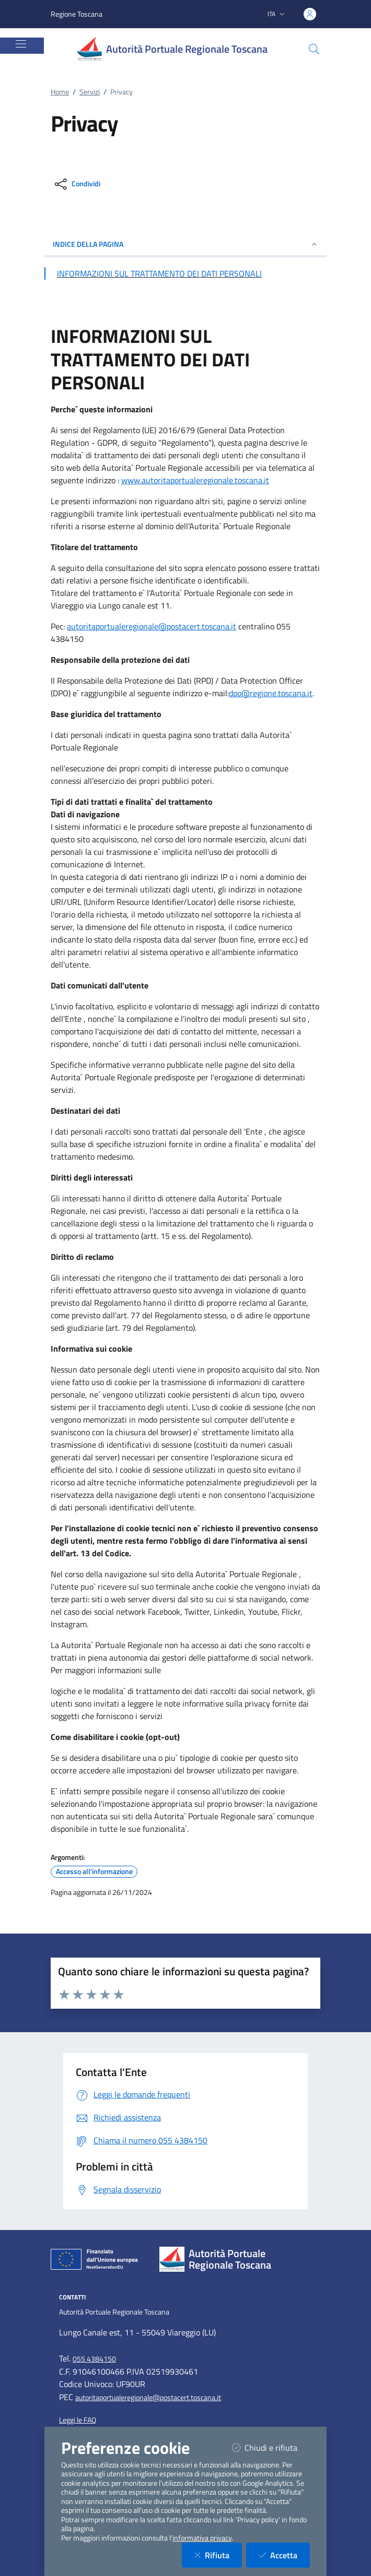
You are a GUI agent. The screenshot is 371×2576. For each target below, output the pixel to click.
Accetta (284, 2554)
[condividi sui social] (76, 184)
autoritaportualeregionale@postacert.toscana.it (151, 626)
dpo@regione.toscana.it (270, 693)
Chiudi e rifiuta (271, 2447)
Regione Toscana (76, 13)
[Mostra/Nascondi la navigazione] (21, 44)
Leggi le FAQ (77, 2420)
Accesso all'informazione (94, 1871)
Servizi (89, 92)
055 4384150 (94, 2359)
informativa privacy (202, 2538)
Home (60, 92)
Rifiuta (218, 2554)
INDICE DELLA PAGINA (185, 243)
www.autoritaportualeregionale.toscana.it (195, 480)
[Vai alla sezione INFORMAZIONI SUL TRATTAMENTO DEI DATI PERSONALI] (185, 273)
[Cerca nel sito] (314, 49)
